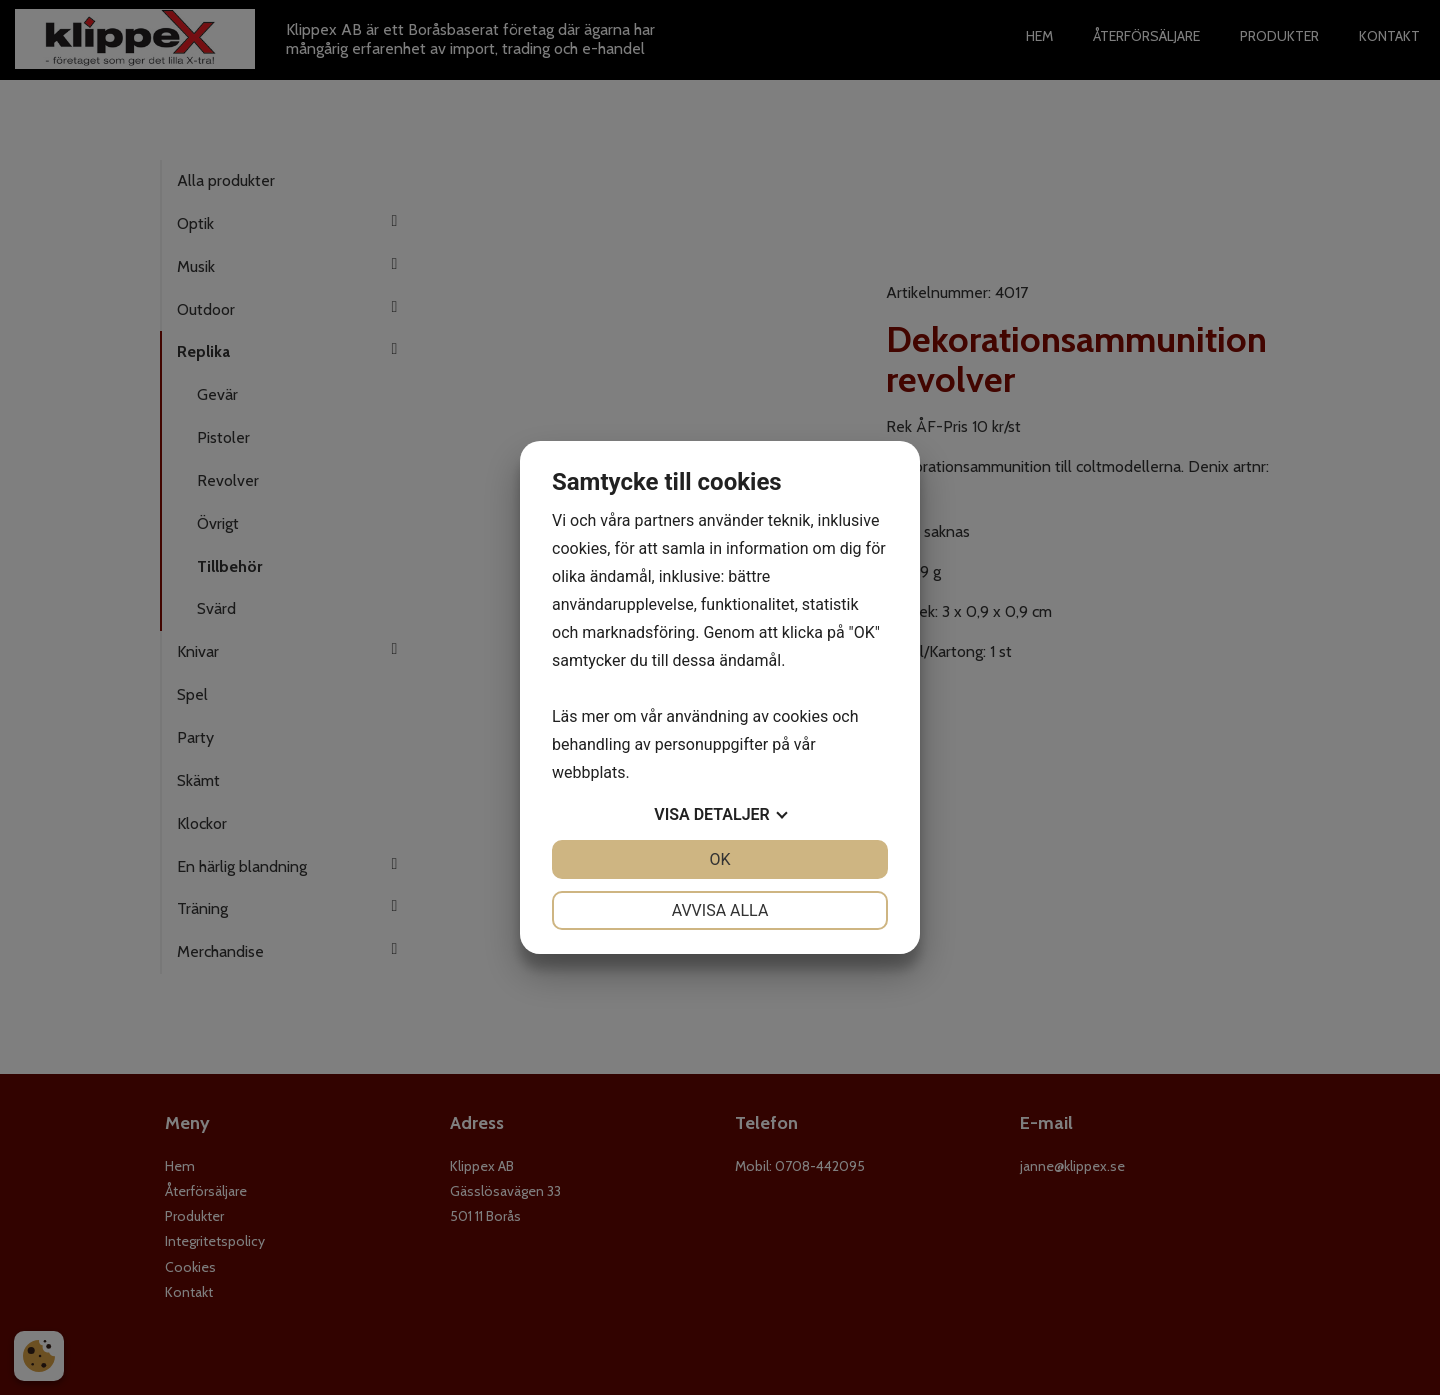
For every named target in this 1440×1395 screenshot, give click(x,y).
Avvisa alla (720, 910)
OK (719, 859)
